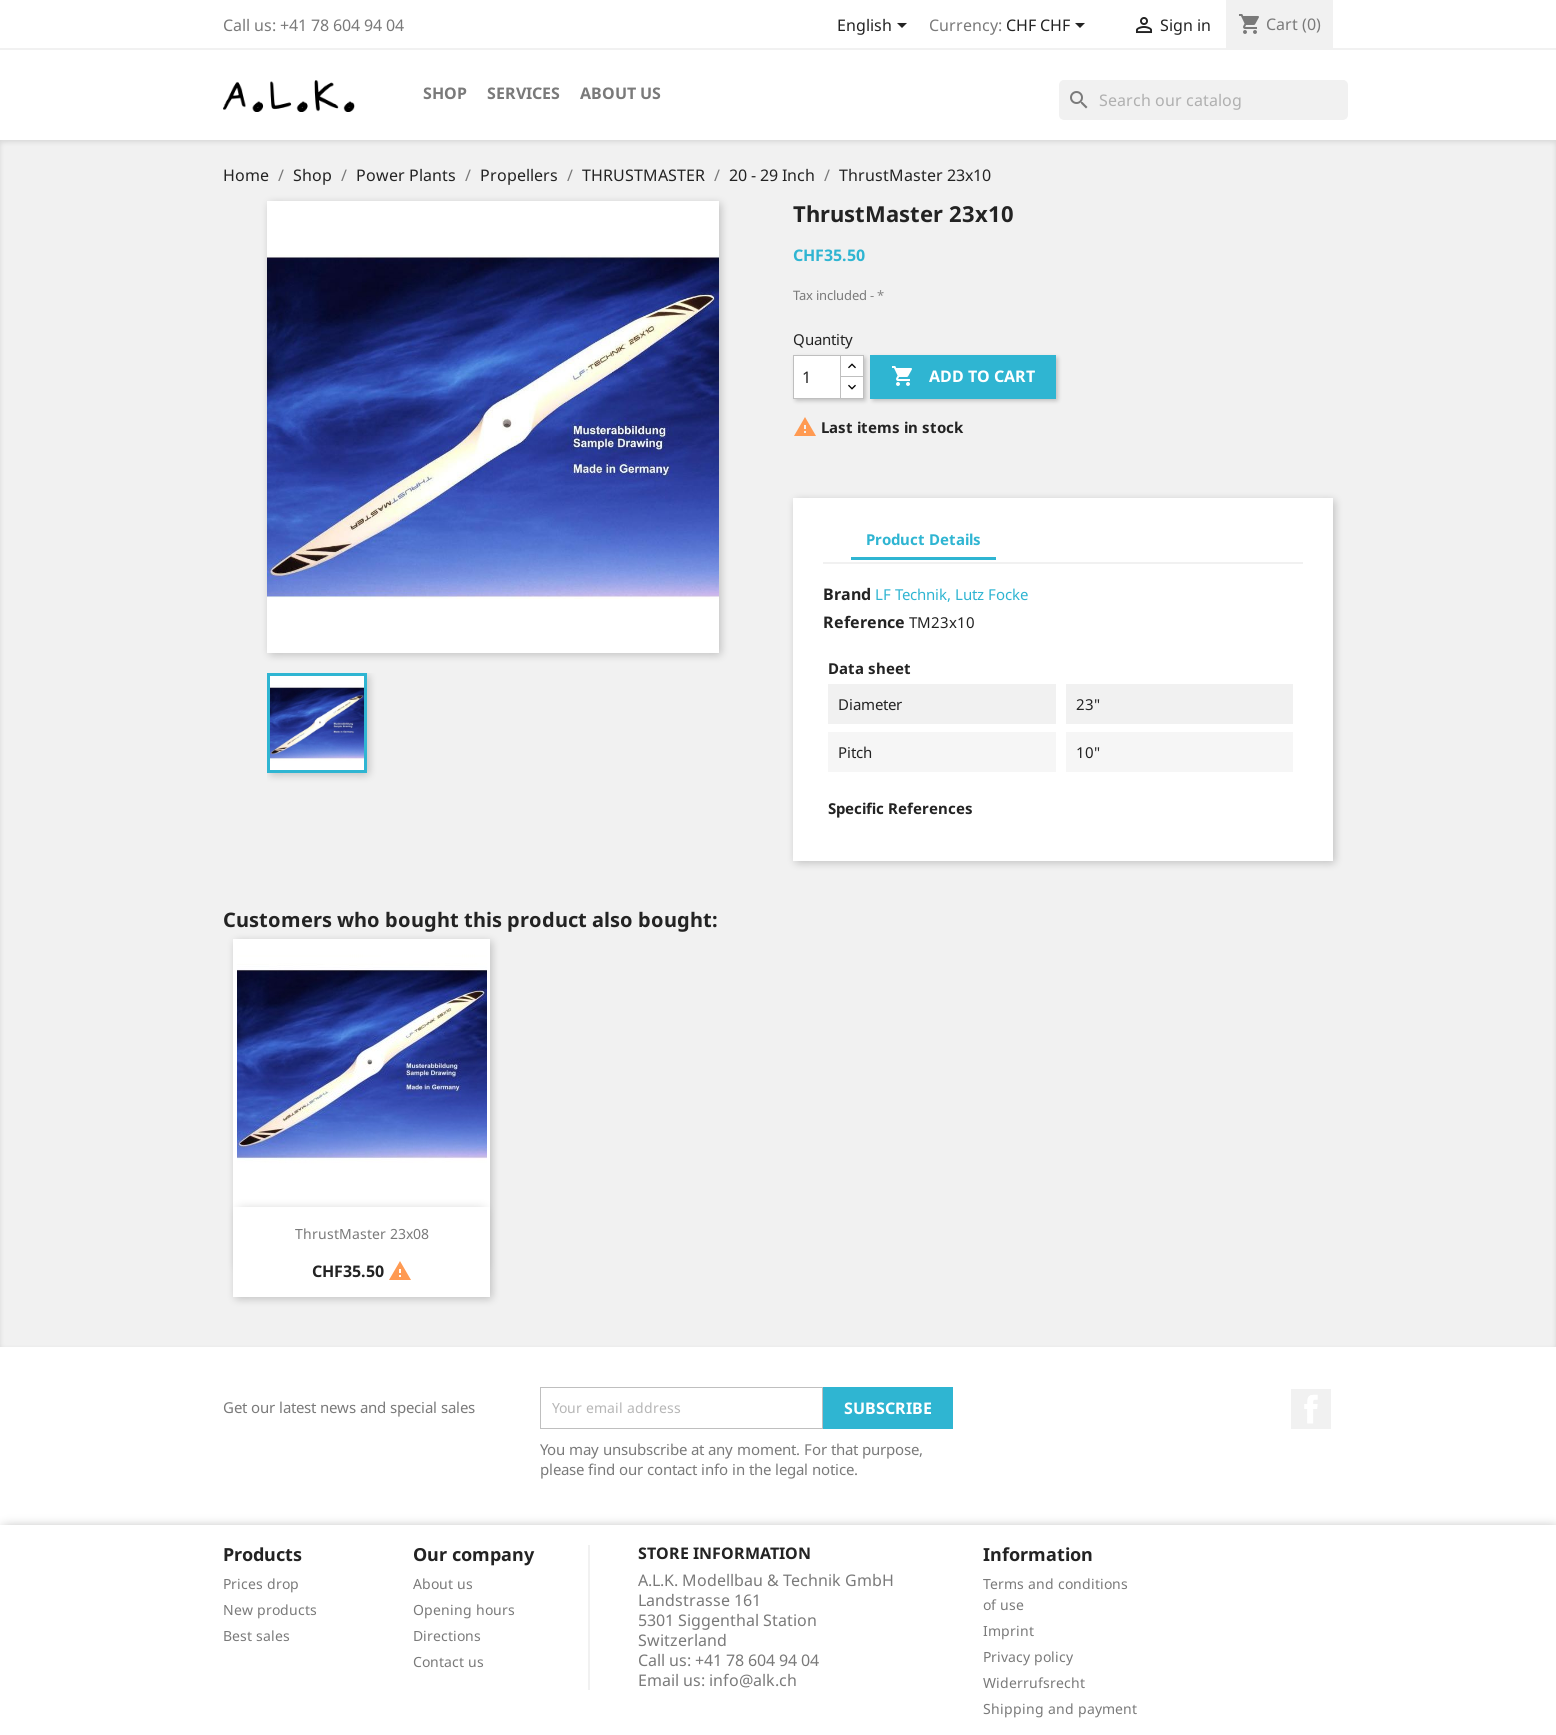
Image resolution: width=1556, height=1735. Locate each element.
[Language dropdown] (875, 27)
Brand (847, 594)
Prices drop (261, 1583)
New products (270, 1609)
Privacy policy (1028, 1656)
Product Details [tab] (923, 539)
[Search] (1203, 100)
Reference (864, 622)
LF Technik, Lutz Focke (951, 594)
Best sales (256, 1635)
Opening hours (464, 1609)
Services (523, 93)
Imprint (1008, 1630)
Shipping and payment (1060, 1708)
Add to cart (963, 377)
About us (620, 93)
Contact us (448, 1661)
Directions (447, 1635)
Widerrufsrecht (1034, 1682)
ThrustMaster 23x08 (362, 1233)
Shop (445, 93)
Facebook (1311, 1409)
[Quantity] (817, 377)
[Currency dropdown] (1049, 27)
